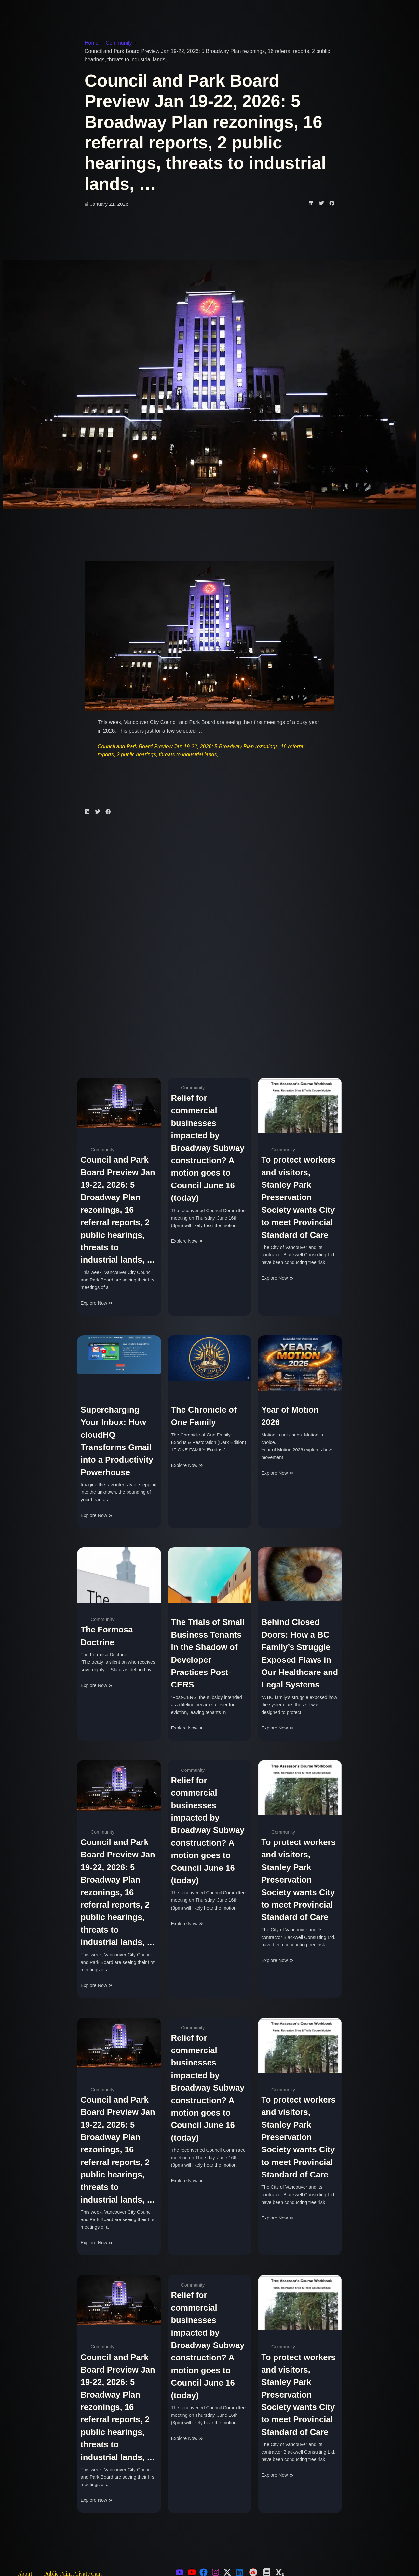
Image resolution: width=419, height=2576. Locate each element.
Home (92, 43)
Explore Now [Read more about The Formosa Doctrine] (97, 1685)
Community (119, 43)
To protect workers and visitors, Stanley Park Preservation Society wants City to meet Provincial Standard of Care (298, 1197)
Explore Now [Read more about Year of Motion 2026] (277, 1473)
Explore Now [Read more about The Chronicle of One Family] (187, 1465)
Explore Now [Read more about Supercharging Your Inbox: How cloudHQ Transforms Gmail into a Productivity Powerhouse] (97, 1515)
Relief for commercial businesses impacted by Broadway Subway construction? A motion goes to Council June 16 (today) (207, 1147)
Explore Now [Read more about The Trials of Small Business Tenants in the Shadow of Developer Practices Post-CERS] (187, 1727)
